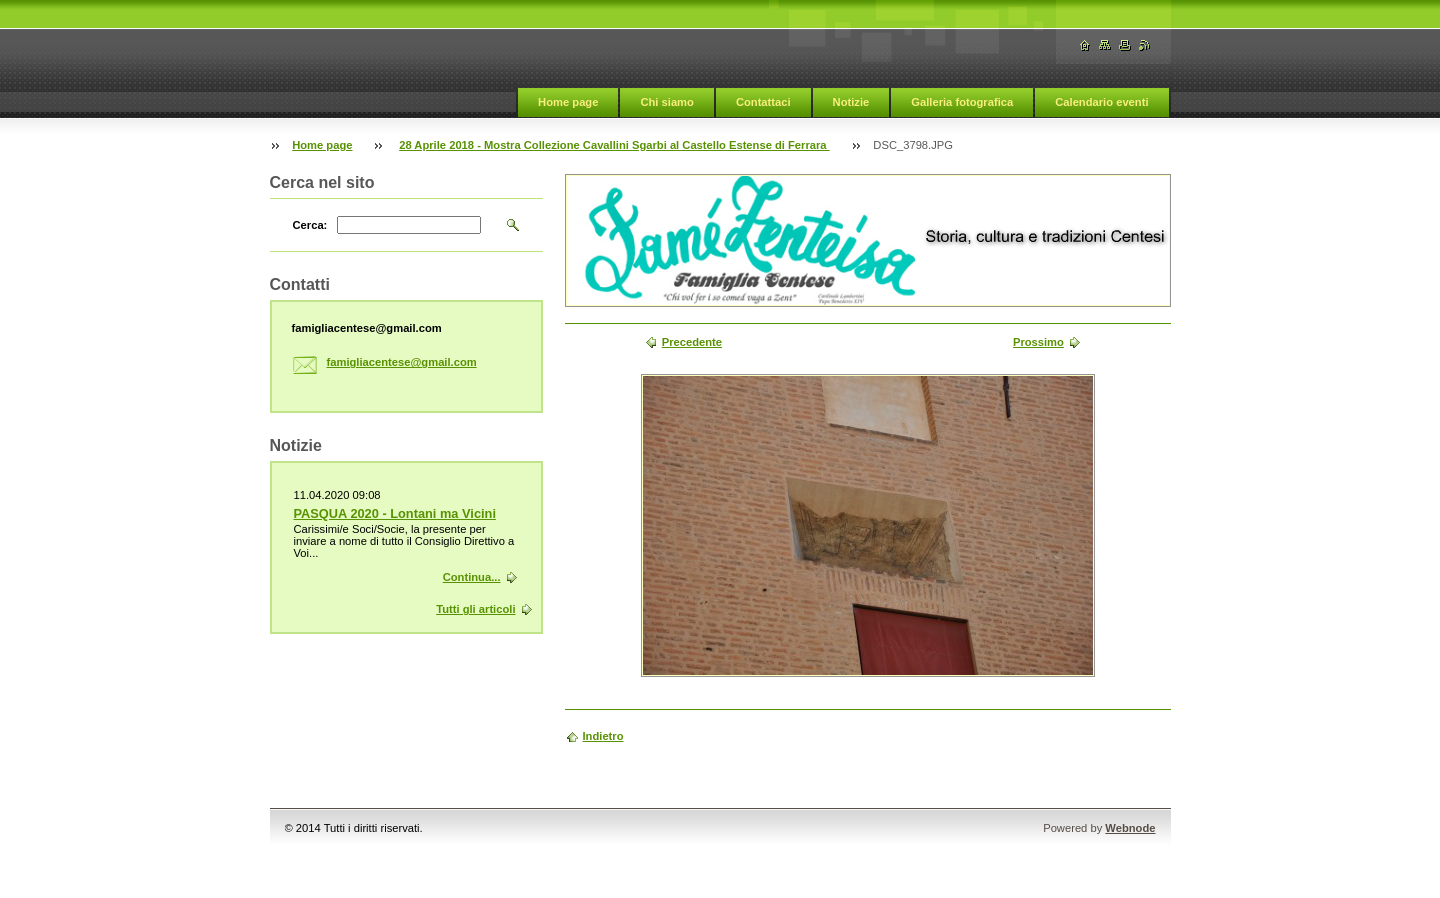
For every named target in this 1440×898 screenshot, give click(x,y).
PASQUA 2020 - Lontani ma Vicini (395, 513)
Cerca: (310, 225)
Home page (568, 102)
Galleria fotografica (962, 102)
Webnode (1130, 828)
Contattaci (763, 102)
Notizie (851, 102)
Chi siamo (666, 102)
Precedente (692, 342)
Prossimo (1038, 342)
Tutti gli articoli (475, 609)
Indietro (603, 736)
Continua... (472, 577)
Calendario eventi (1101, 102)
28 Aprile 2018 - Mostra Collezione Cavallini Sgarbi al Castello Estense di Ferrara (614, 145)
